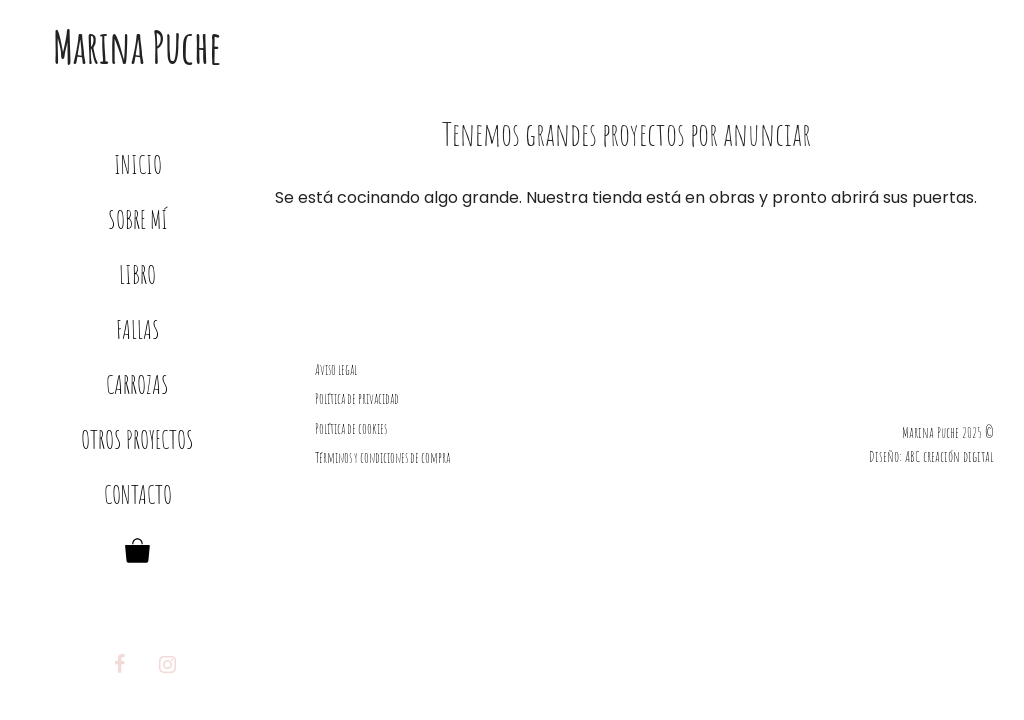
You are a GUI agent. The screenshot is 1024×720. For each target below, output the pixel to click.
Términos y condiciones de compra (382, 457)
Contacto (138, 494)
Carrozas (137, 384)
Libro (137, 274)
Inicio (138, 164)
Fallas (138, 329)
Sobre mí (138, 219)
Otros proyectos (137, 439)
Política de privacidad (357, 398)
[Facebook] (120, 665)
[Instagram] (168, 665)
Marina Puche (137, 46)
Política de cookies (351, 428)
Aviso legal (336, 369)
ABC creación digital (949, 456)
